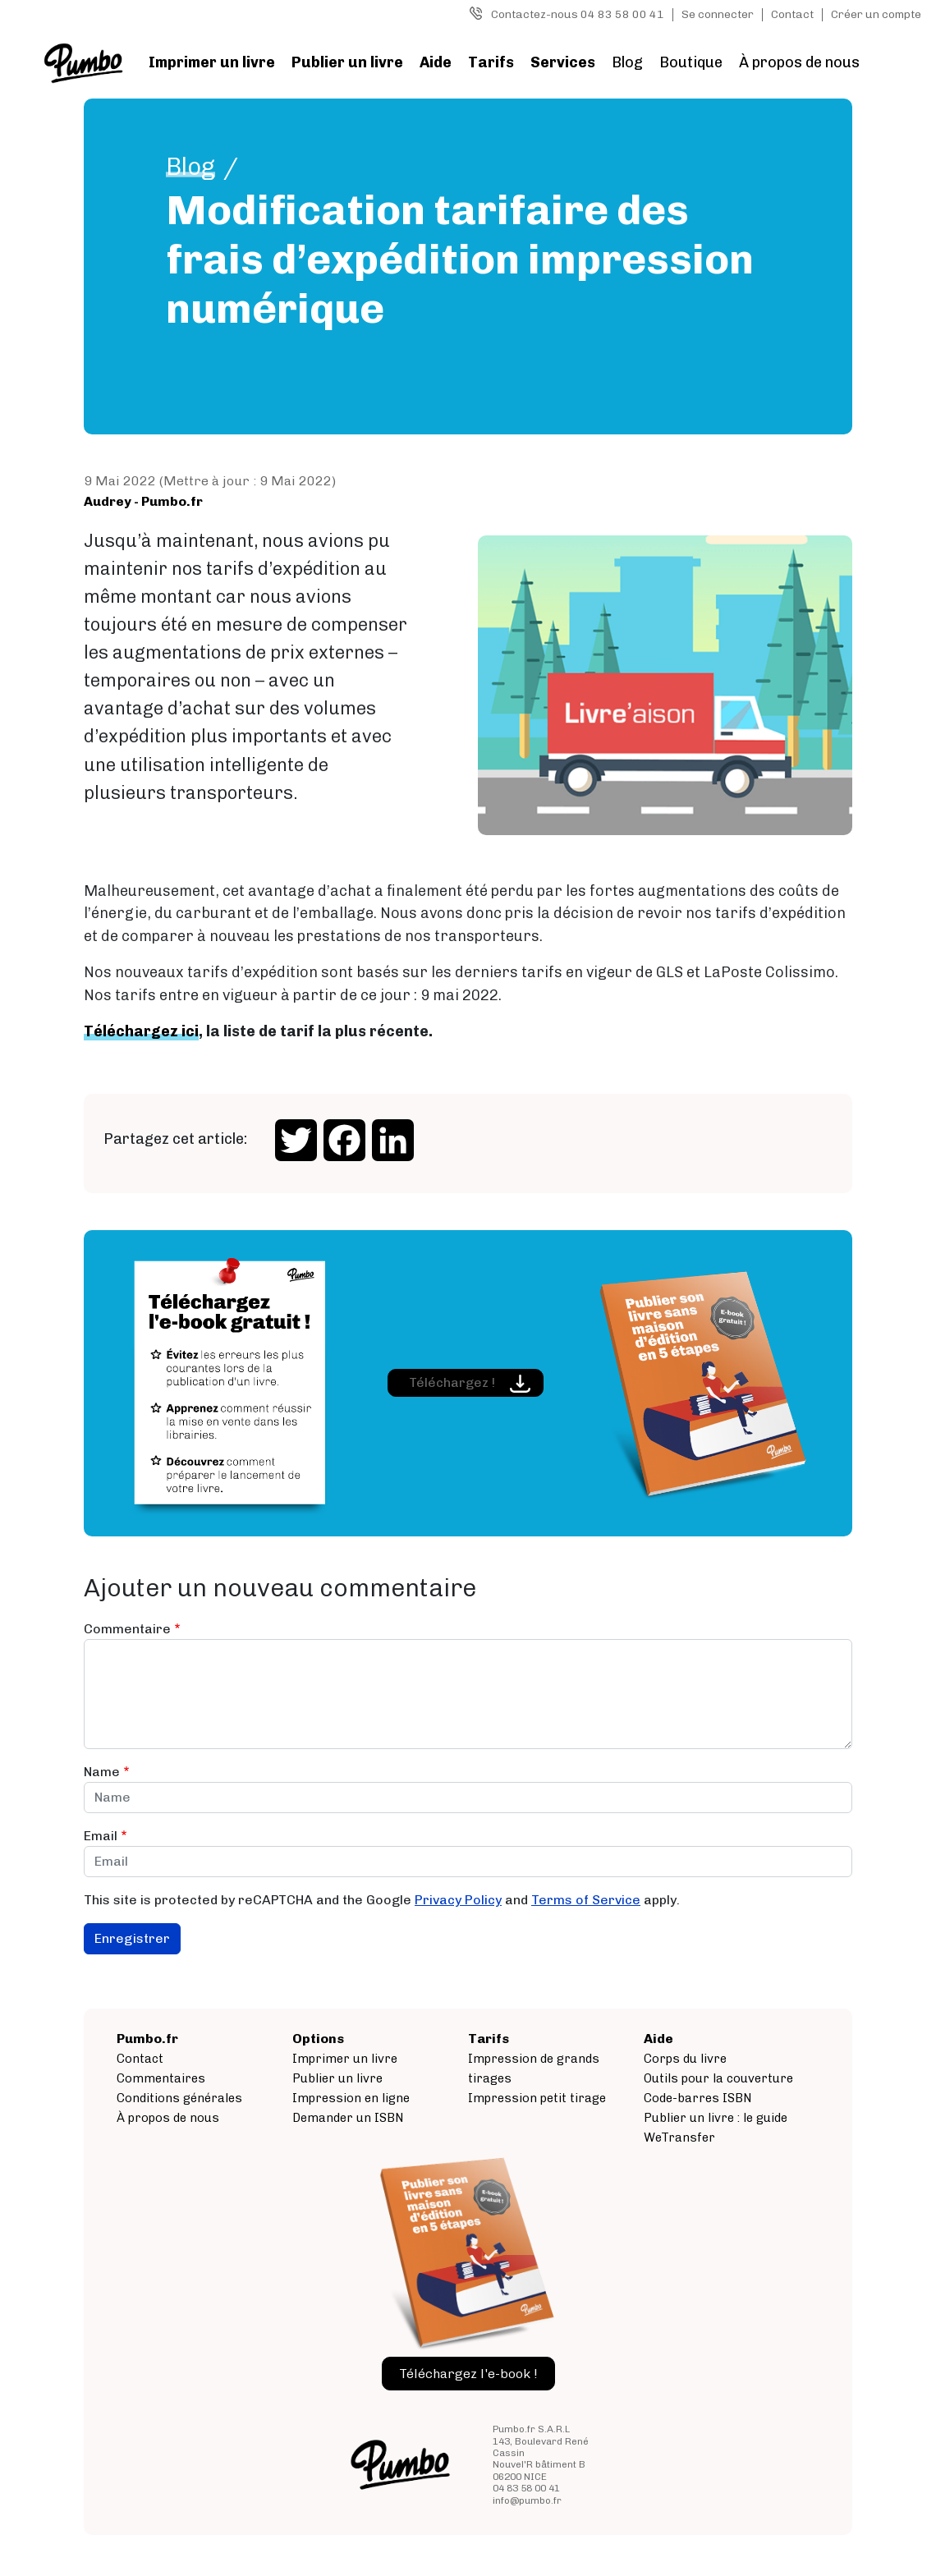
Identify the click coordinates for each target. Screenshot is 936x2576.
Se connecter (717, 14)
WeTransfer (679, 2137)
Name (102, 1771)
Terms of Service (585, 1900)
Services (562, 62)
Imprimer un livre (212, 62)
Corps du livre (685, 2058)
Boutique (691, 62)
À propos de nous (799, 62)
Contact (792, 14)
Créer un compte (876, 14)
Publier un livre (347, 62)
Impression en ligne (351, 2098)
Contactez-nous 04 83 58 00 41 (577, 14)
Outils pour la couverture (718, 2078)
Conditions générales (179, 2098)
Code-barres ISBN (698, 2098)
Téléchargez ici (141, 1031)
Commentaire (127, 1629)
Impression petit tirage (537, 2098)
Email (100, 1836)
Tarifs (491, 62)
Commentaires (161, 2078)
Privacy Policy (458, 1900)
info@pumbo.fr (527, 2500)
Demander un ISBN (348, 2117)
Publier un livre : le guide (715, 2117)
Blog (627, 62)
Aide (436, 62)
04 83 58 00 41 (526, 2488)
